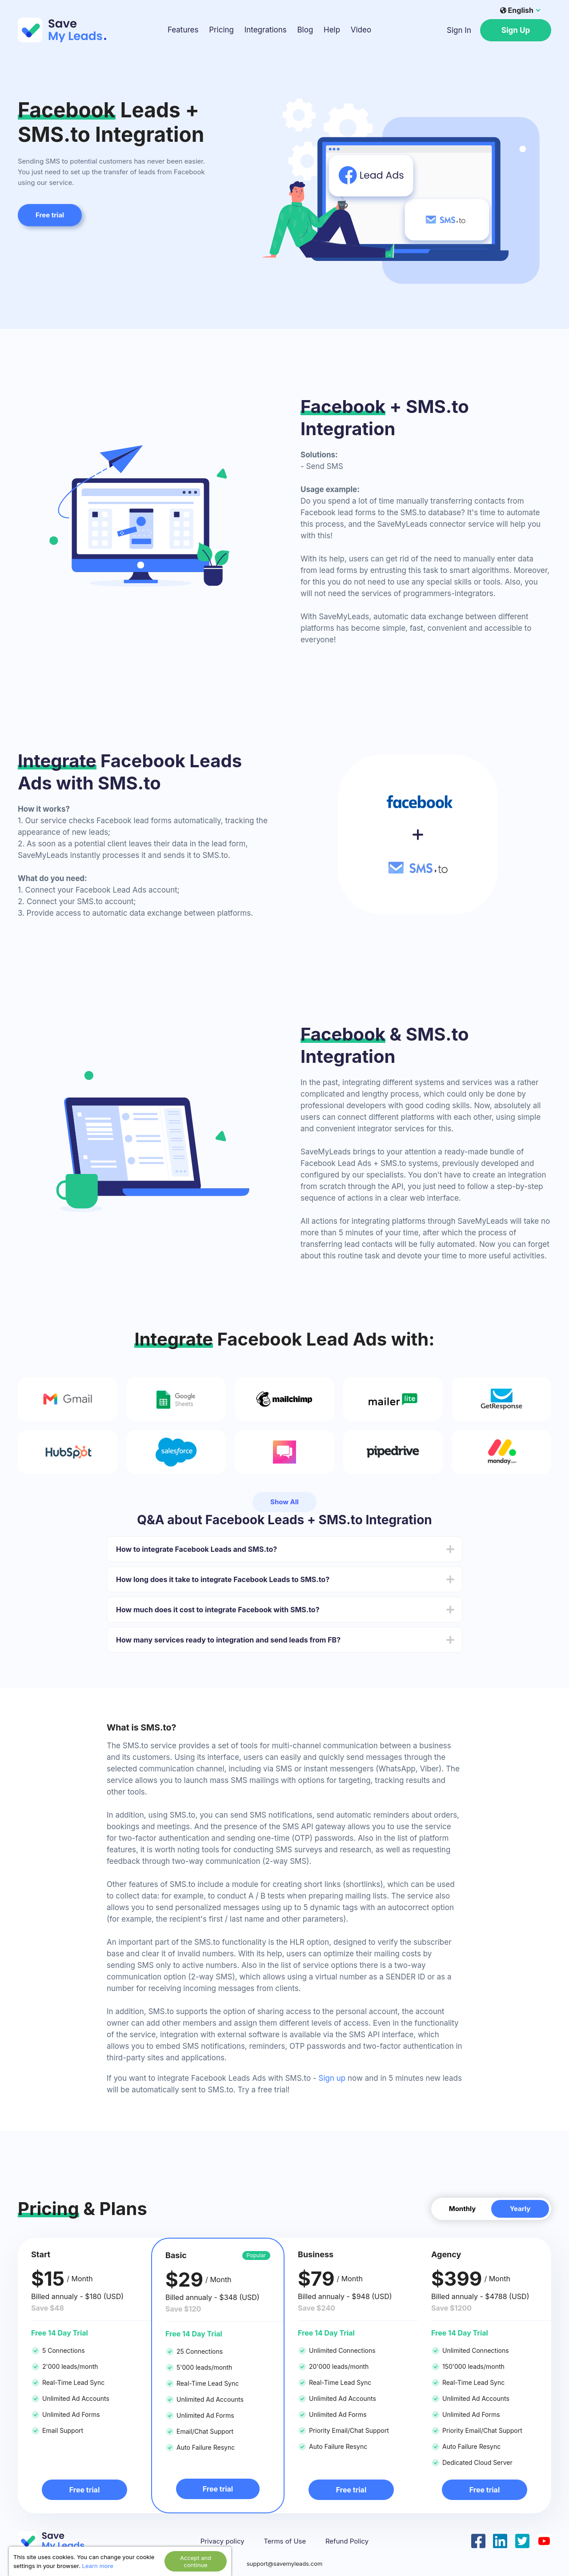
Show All (284, 1502)
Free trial (50, 215)
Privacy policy (222, 2541)
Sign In (459, 30)
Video (361, 29)
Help (332, 29)
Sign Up (515, 30)
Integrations (265, 29)
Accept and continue (195, 2561)
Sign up (331, 2078)
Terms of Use (285, 2541)
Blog (305, 29)
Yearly (520, 2208)
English (516, 10)
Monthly (462, 2208)
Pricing (221, 29)
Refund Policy (347, 2541)
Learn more (97, 2565)
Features (183, 29)
